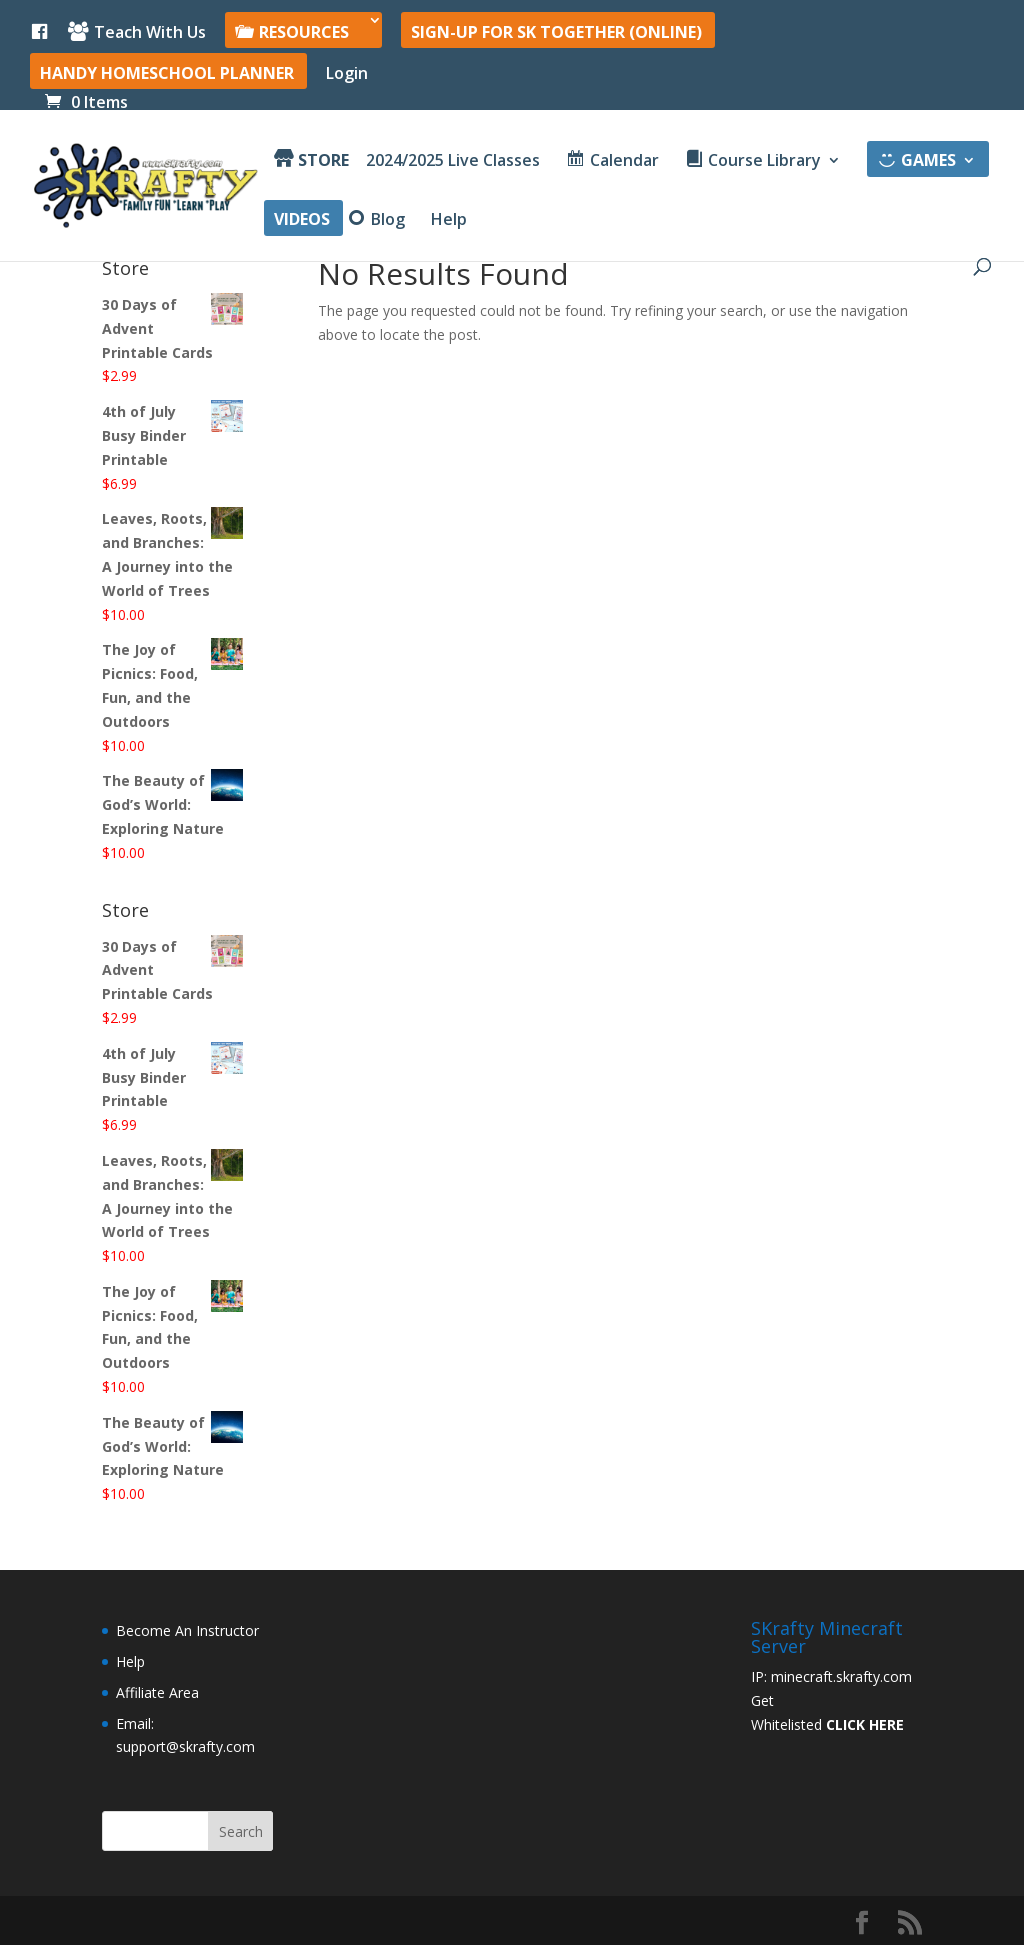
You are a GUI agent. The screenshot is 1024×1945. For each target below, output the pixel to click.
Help (449, 221)
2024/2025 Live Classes (453, 162)
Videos (302, 221)
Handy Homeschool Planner (167, 74)
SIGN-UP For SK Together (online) (556, 33)
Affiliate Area (157, 1692)
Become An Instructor (187, 1630)
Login (347, 74)
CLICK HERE (865, 1724)
